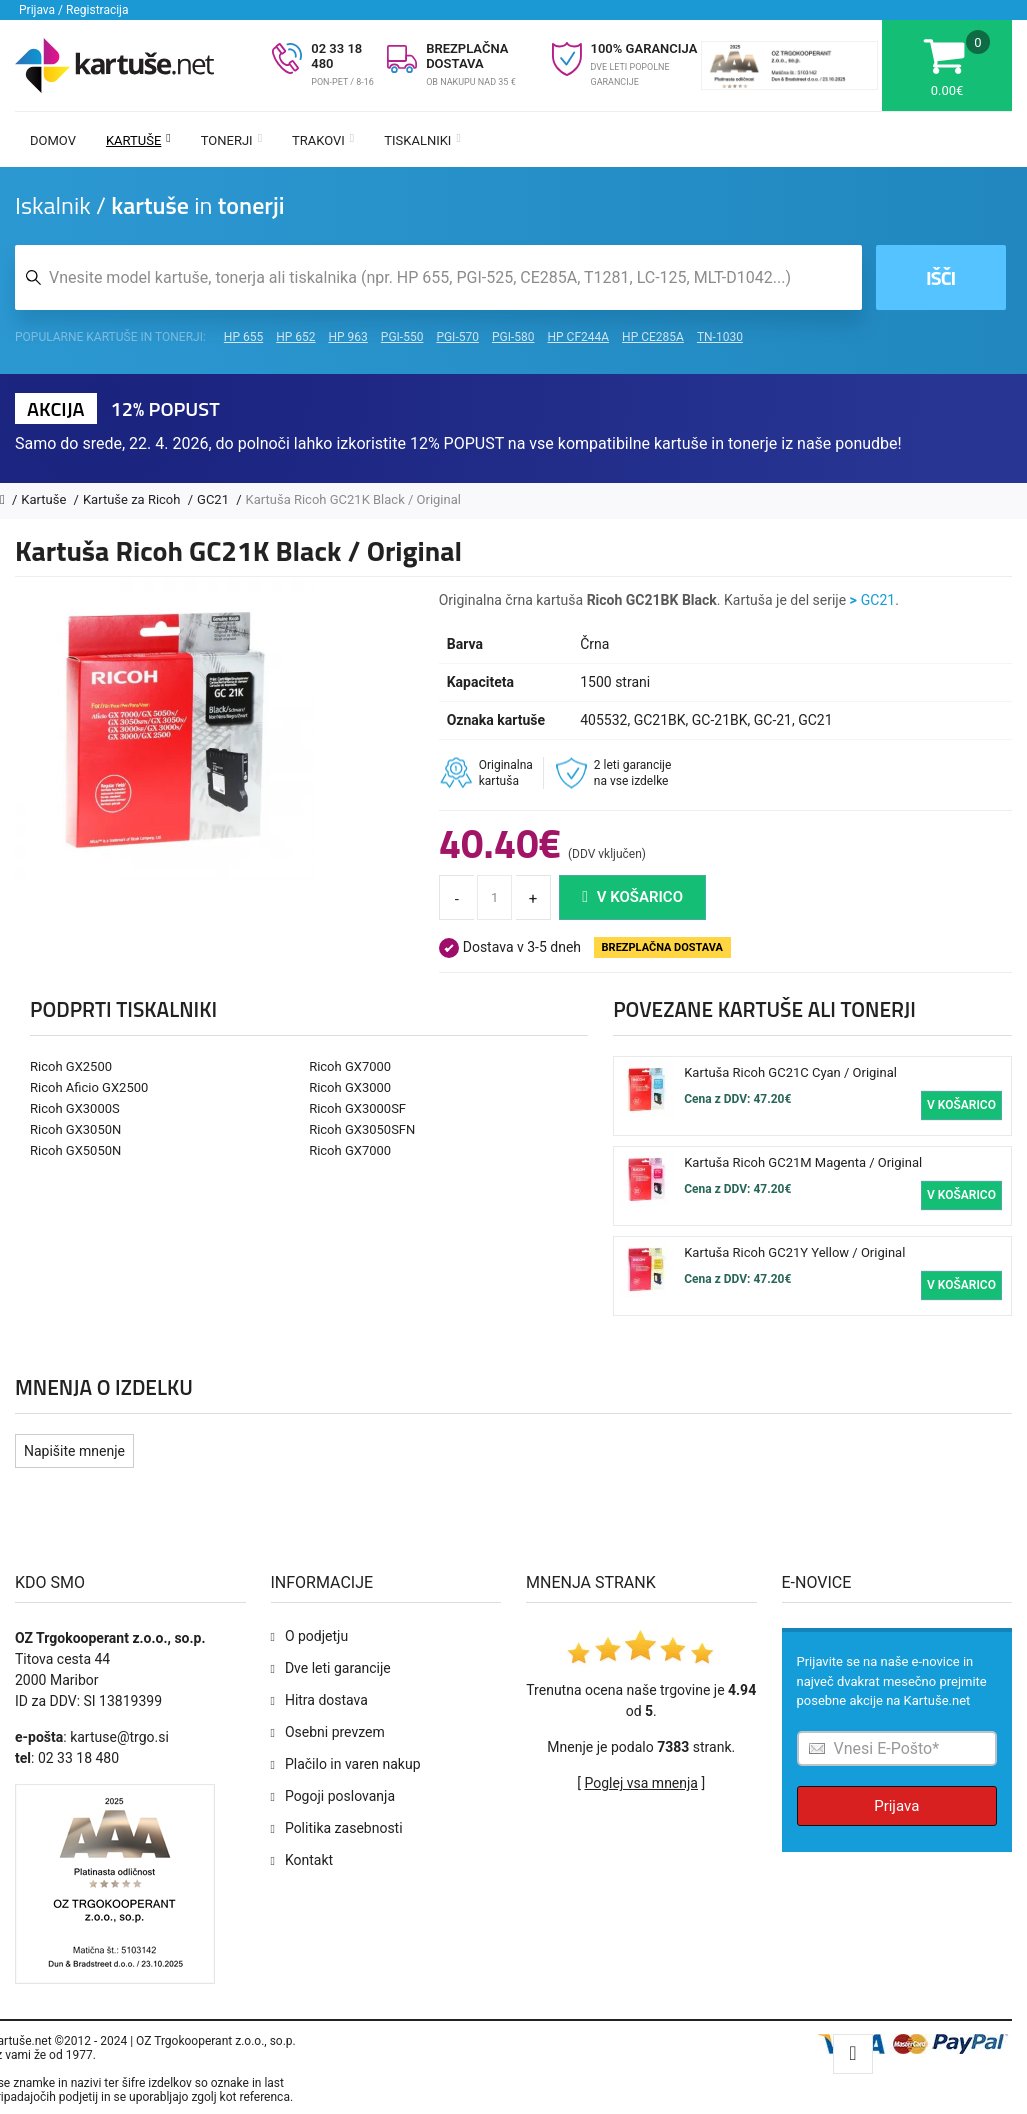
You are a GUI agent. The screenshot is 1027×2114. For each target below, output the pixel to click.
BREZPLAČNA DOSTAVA (467, 56)
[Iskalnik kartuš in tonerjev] (438, 277)
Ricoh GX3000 (350, 1087)
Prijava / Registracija (74, 10)
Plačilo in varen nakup (353, 1764)
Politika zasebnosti (344, 1828)
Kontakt (309, 1860)
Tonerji (231, 140)
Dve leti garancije (338, 1668)
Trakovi (323, 140)
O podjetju (316, 1636)
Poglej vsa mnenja (641, 1783)
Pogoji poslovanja (340, 1796)
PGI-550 (402, 337)
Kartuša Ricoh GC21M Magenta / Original (803, 1162)
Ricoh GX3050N (75, 1129)
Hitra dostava (326, 1700)
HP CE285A (653, 337)
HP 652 (295, 337)
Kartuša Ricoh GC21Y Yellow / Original (794, 1252)
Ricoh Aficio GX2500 (89, 1087)
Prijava (896, 1806)
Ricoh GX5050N (75, 1150)
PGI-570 (457, 337)
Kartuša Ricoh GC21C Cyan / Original (790, 1072)
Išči (940, 277)
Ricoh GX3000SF (357, 1108)
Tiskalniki (422, 140)
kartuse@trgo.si (119, 1737)
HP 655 (243, 337)
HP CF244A (578, 337)
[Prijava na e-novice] (897, 1748)
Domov (53, 140)
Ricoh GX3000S (75, 1108)
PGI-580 (513, 337)
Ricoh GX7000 (350, 1066)
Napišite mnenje (74, 1451)
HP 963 (348, 337)
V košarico (632, 897)
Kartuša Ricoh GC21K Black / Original (353, 499)
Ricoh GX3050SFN (362, 1129)
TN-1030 (720, 337)
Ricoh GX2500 (71, 1066)
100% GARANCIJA (644, 48)
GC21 (214, 499)
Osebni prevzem (335, 1732)
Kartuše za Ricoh (133, 499)
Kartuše (138, 140)
